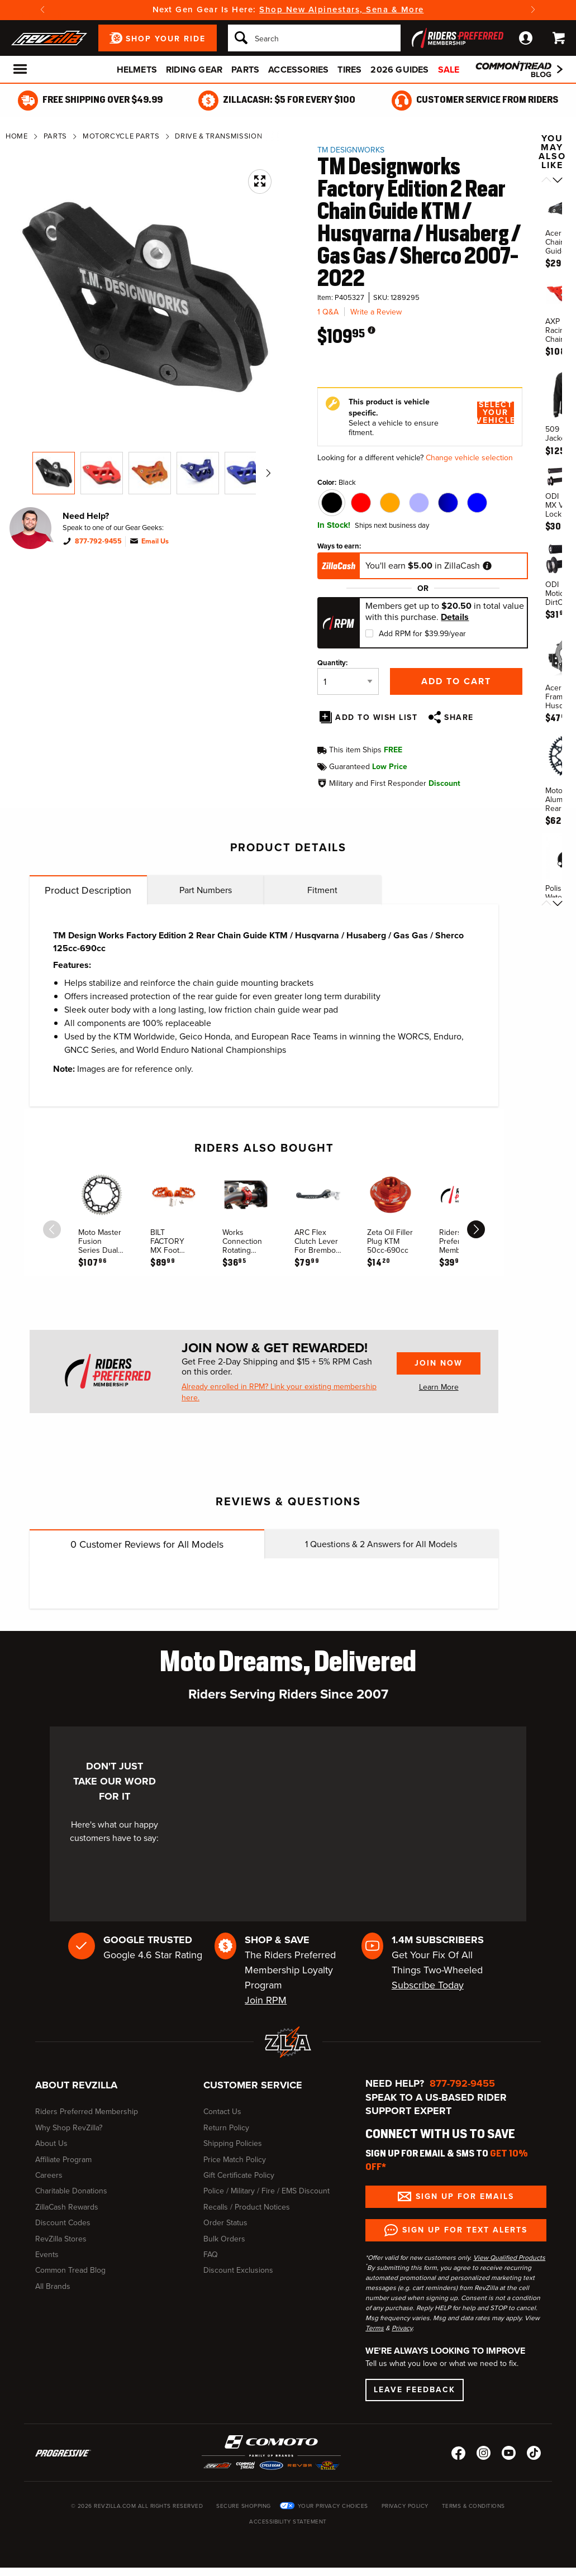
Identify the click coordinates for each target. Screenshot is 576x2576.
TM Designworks (350, 150)
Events (47, 2254)
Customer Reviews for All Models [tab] (146, 1544)
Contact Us (222, 2111)
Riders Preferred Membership (86, 2111)
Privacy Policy (405, 2506)
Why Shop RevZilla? (68, 2128)
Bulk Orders (224, 2239)
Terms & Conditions (473, 2506)
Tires (349, 69)
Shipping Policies (232, 2143)
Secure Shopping (243, 2506)
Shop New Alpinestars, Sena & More (341, 9)
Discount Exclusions (238, 2270)
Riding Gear (194, 69)
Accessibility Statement (288, 2521)
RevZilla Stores (61, 2239)
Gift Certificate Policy (238, 2175)
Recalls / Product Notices (246, 2207)
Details (455, 617)
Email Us (155, 541)
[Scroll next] (557, 180)
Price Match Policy (234, 2159)
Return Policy (226, 2128)
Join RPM (266, 2000)
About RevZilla (76, 2085)
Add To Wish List (376, 717)
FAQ (210, 2254)
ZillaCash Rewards (66, 2207)
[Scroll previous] (546, 180)
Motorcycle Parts (121, 136)
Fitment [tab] (322, 890)
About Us (51, 2143)
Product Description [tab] (88, 890)
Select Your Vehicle (495, 413)
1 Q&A (328, 312)
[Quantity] (348, 681)
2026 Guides (399, 69)
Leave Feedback (414, 2390)
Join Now (439, 1363)
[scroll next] (476, 1229)
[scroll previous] (52, 1229)
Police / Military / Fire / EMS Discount (266, 2191)
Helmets (137, 69)
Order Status (225, 2223)
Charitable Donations (71, 2191)
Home (17, 136)
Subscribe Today (428, 1985)
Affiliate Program (63, 2159)
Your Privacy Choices (333, 2506)
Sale (449, 69)
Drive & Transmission (218, 136)
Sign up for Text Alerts (464, 2230)
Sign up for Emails (465, 2196)
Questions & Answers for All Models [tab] (381, 1544)
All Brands (52, 2286)
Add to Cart (456, 681)
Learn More (439, 1387)
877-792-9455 (98, 541)
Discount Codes (63, 2223)
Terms (374, 2328)
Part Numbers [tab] (205, 890)
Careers (49, 2175)
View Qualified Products (509, 2258)
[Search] (314, 38)
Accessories (298, 69)
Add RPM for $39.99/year (422, 634)
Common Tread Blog (70, 2270)
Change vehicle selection (469, 458)
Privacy (402, 2328)
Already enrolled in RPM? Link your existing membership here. (279, 1392)
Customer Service (252, 2085)
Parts (245, 69)
